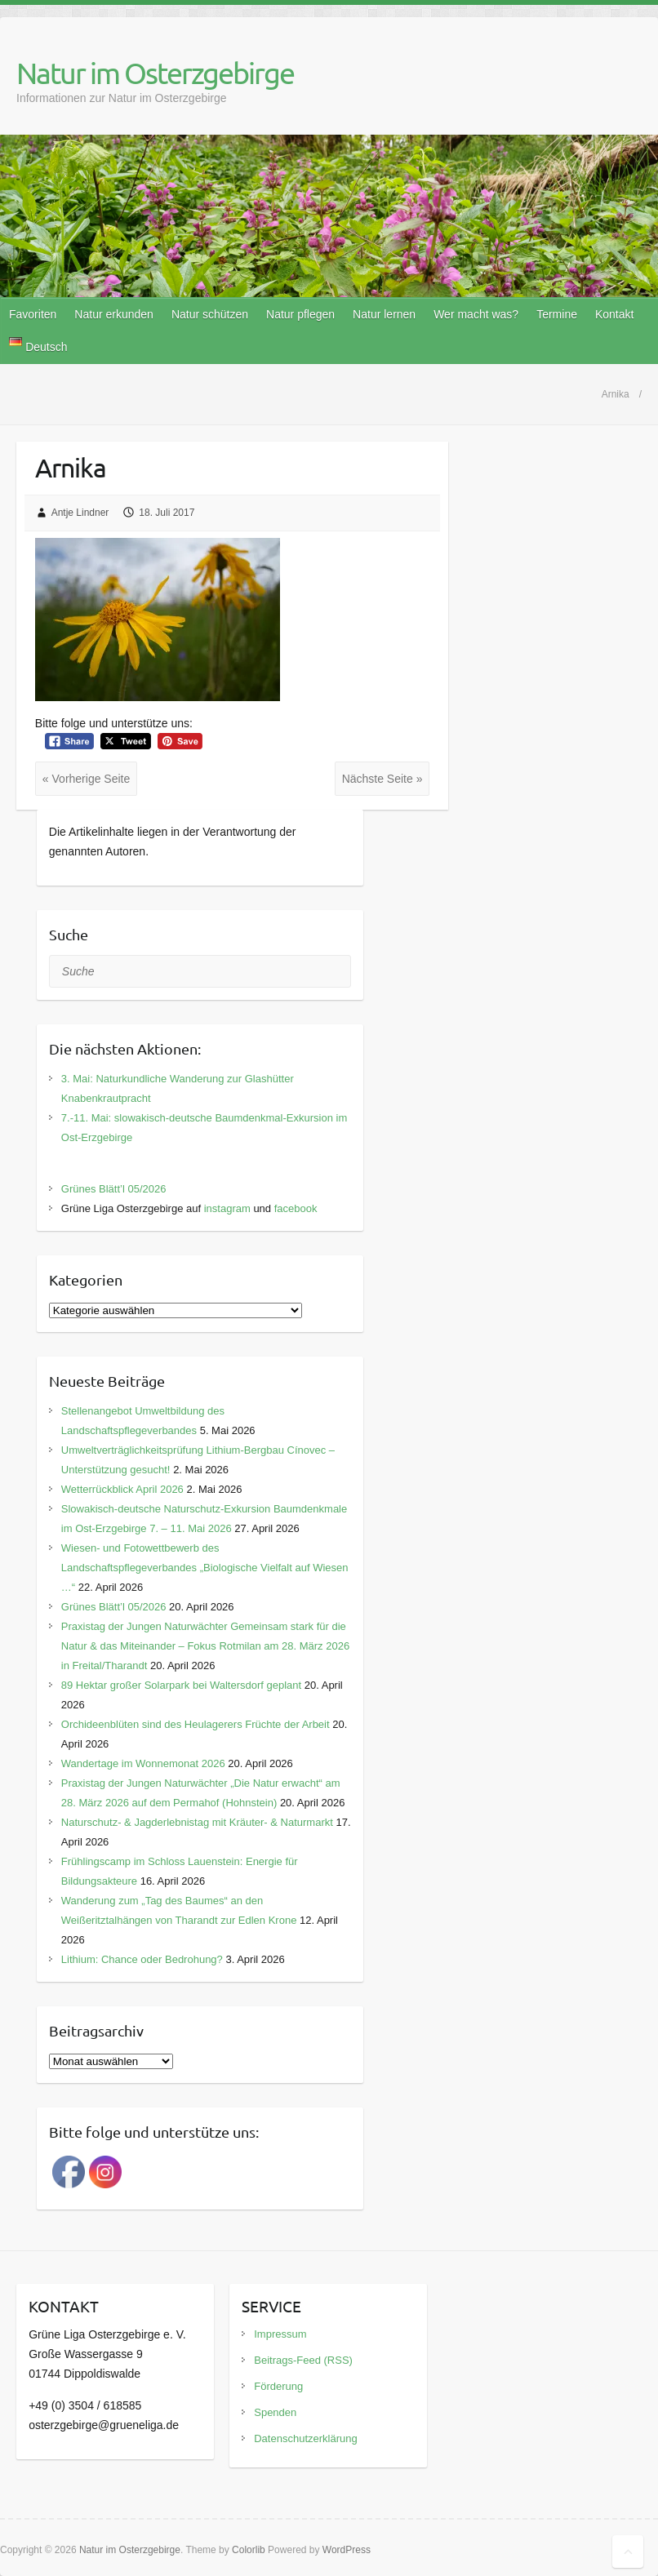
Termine (556, 314)
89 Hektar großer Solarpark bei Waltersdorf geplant (181, 1685)
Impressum (280, 2334)
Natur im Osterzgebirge (155, 73)
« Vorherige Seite (86, 778)
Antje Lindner (80, 512)
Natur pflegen (300, 314)
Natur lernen (384, 314)
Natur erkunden (113, 314)
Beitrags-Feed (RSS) (303, 2360)
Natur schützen (209, 314)
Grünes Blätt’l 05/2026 (114, 1189)
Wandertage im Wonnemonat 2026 (143, 1763)
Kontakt (614, 314)
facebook (296, 1208)
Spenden (275, 2412)
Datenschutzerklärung (305, 2438)
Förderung (278, 2386)
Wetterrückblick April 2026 (122, 1489)
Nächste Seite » (382, 778)
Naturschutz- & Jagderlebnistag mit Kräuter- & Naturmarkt (197, 1822)
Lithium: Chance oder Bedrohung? (142, 1959)
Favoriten (32, 314)
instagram (227, 1208)
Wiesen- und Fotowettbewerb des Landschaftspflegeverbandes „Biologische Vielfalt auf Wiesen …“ (205, 1567)
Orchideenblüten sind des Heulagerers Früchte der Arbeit (195, 1724)
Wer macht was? (475, 314)
